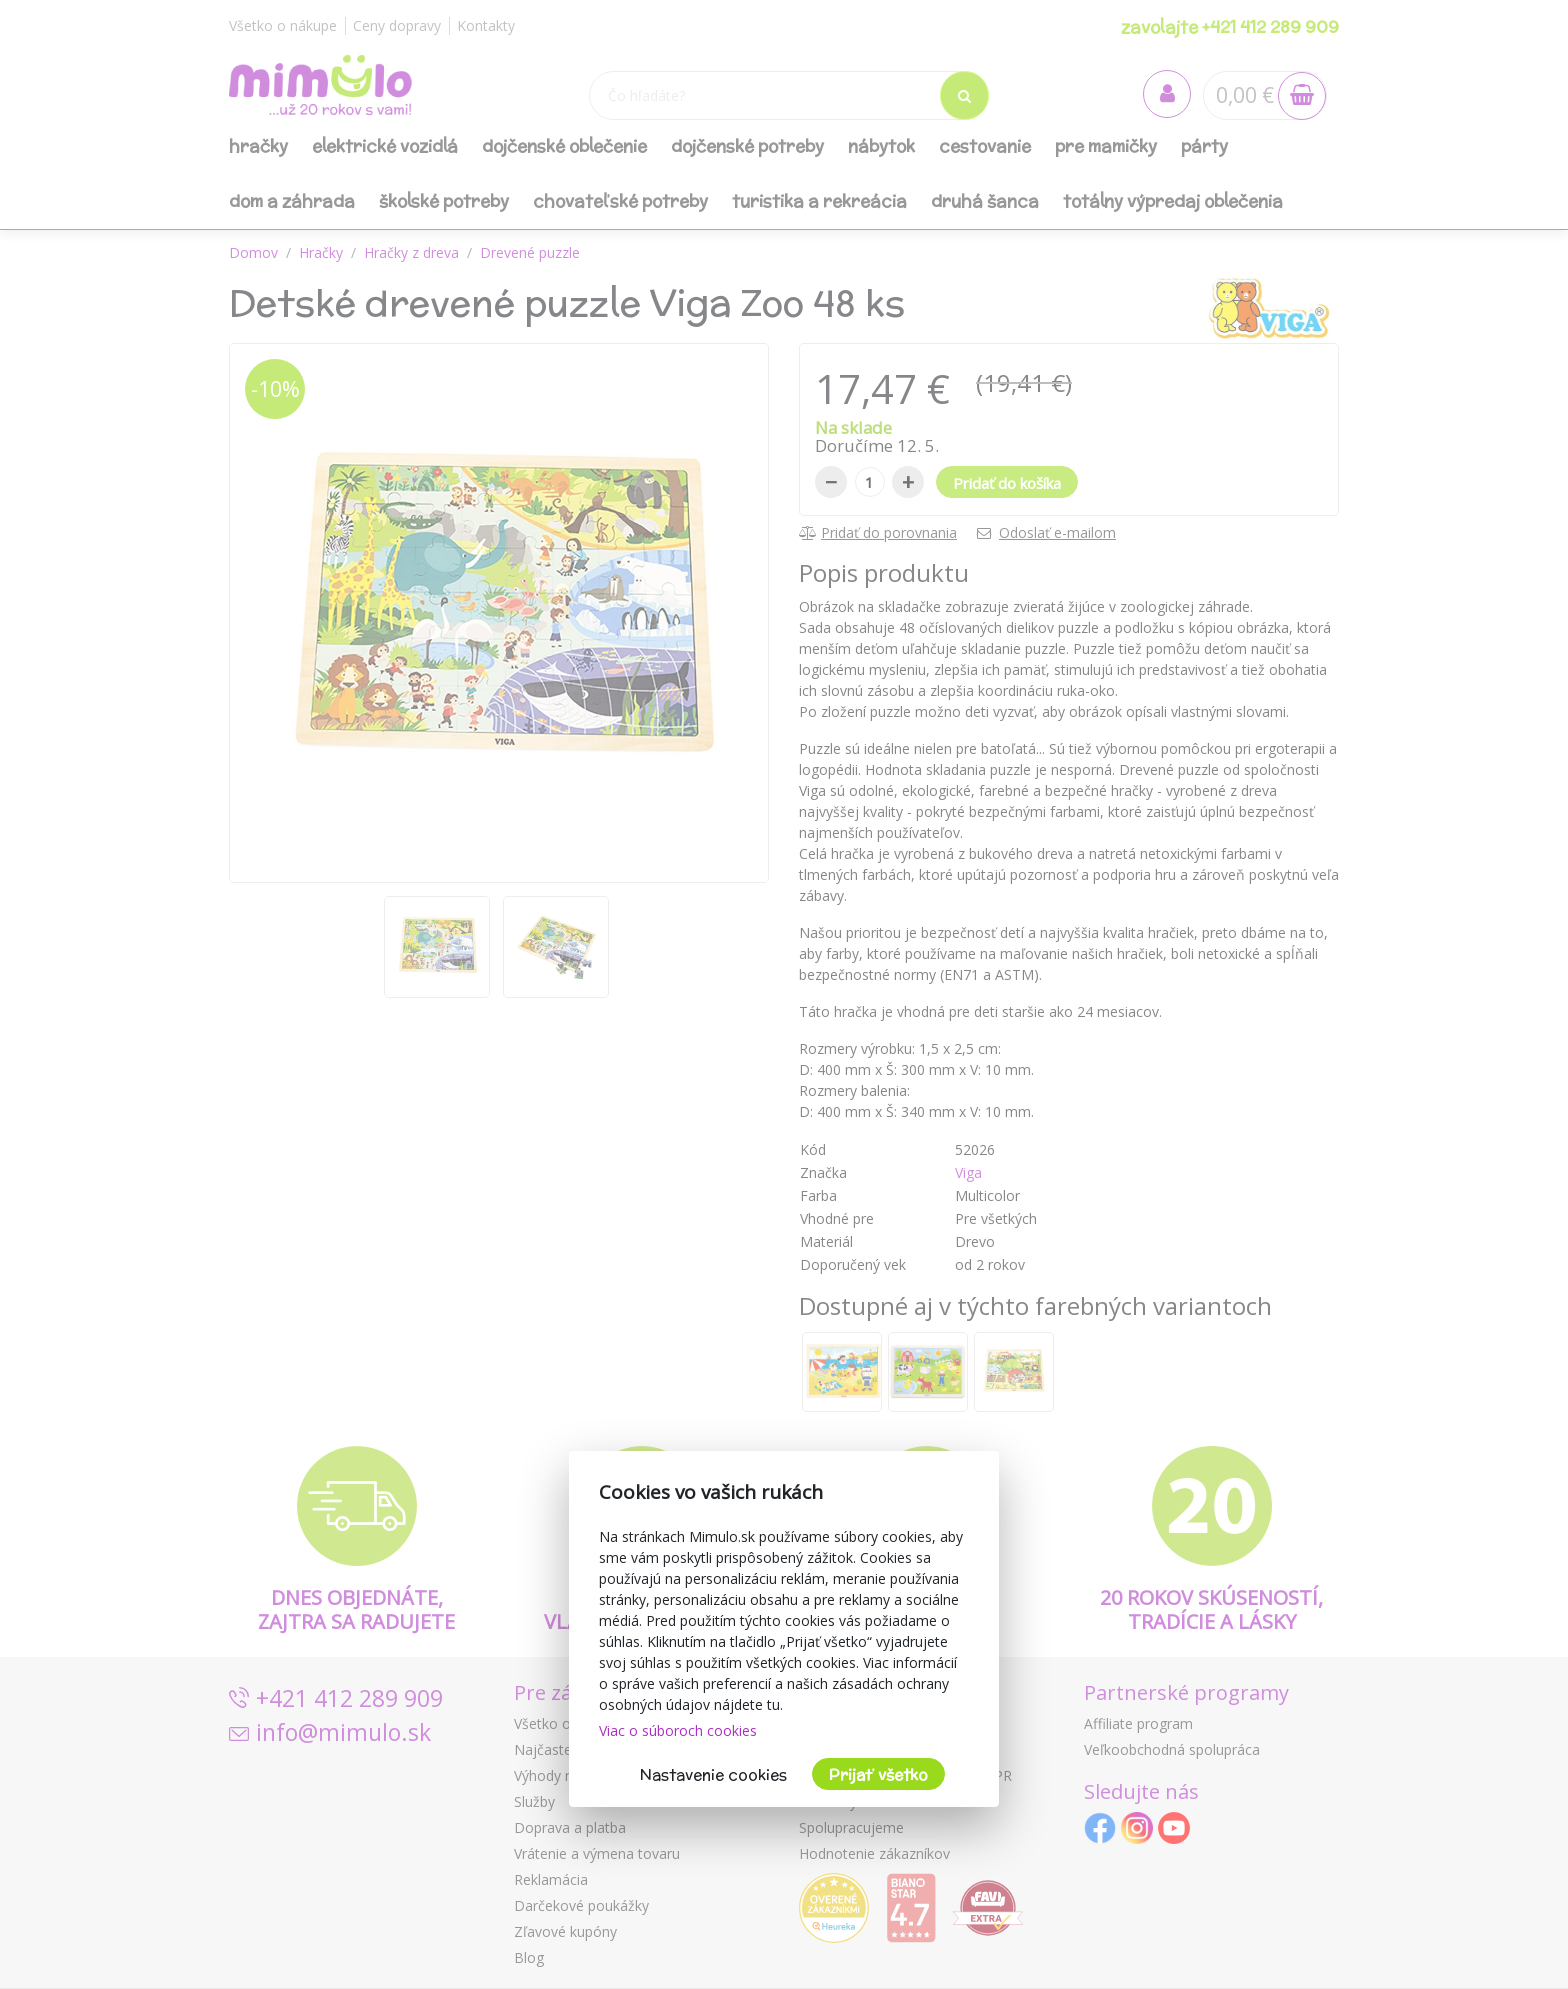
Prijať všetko (878, 1774)
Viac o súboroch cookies (678, 1730)
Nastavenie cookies (713, 1774)
